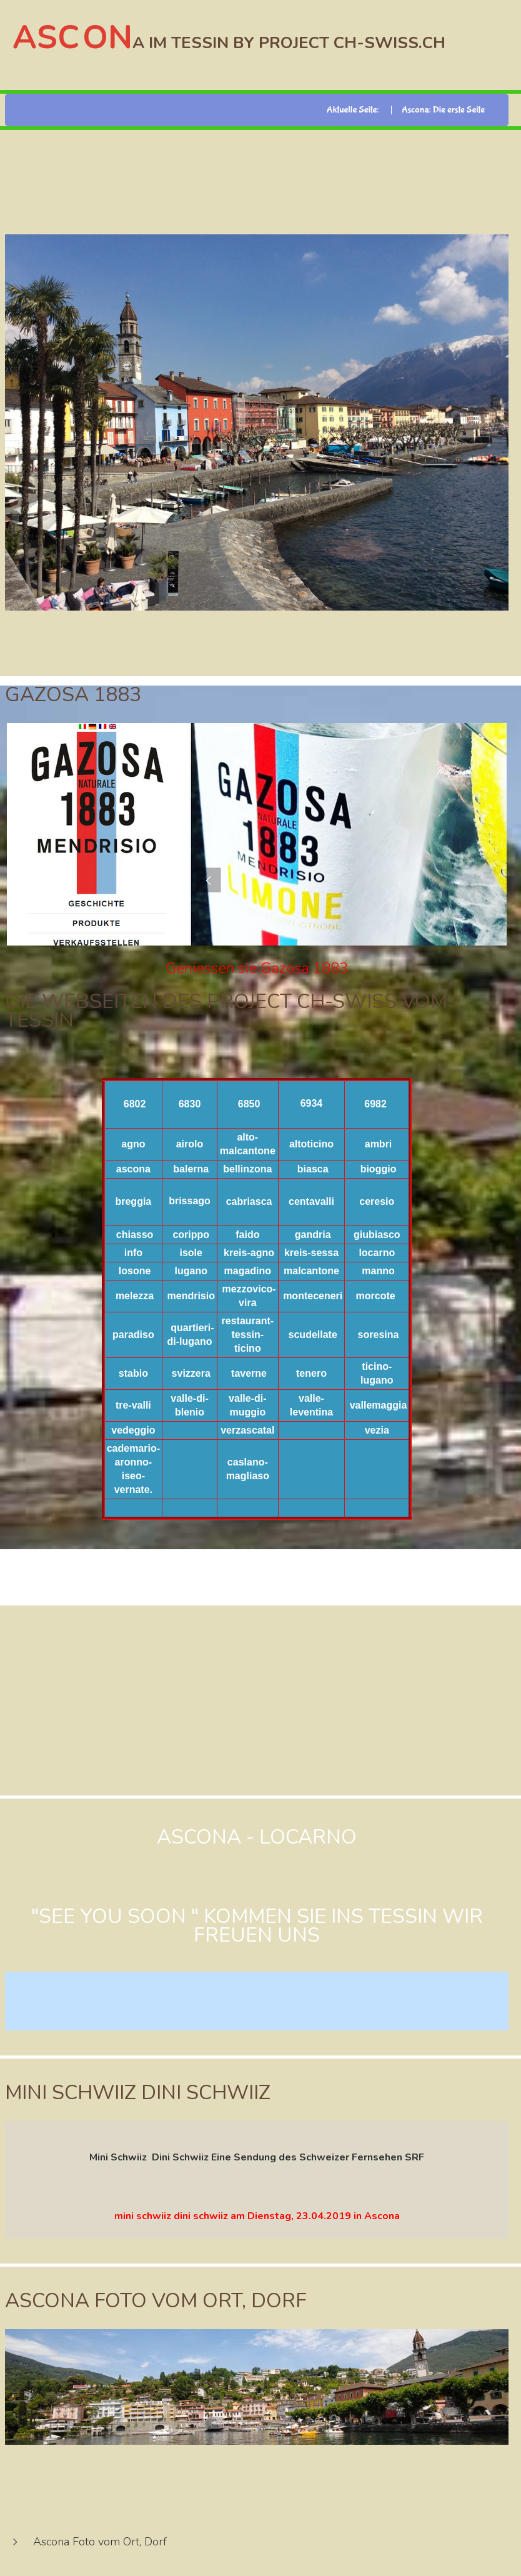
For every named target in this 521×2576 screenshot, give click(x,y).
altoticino (311, 1144)
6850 (249, 1104)
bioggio (378, 1169)
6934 (311, 1103)
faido (247, 1234)
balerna (191, 1169)
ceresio (376, 1201)
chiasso (135, 1234)
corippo (190, 1234)
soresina (378, 1334)
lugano (191, 1271)
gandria (313, 1234)
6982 (375, 1104)
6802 (135, 1104)
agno (133, 1144)
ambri (378, 1144)
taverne (249, 1373)
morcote (375, 1295)
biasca (313, 1169)
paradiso (133, 1334)
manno (378, 1271)
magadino (248, 1271)
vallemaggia (378, 1405)
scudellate (313, 1334)
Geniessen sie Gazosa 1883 (257, 968)
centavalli (311, 1201)
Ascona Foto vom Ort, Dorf (100, 2541)
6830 (190, 1104)
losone (135, 1271)
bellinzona (247, 1169)
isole (191, 1252)
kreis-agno (249, 1252)
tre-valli (133, 1405)
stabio (133, 1373)
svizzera (191, 1373)
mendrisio (191, 1295)
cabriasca (249, 1201)
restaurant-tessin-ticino (248, 1334)
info (133, 1252)
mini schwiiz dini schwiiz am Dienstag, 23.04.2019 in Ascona (257, 2216)
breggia (133, 1201)
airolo (190, 1144)
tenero (311, 1373)
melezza (135, 1295)
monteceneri (312, 1295)
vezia (377, 1430)
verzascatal (247, 1430)
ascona (133, 1169)
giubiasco (377, 1234)
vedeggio (133, 1430)
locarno (377, 1252)
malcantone (311, 1271)
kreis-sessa (311, 1252)
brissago (190, 1201)
